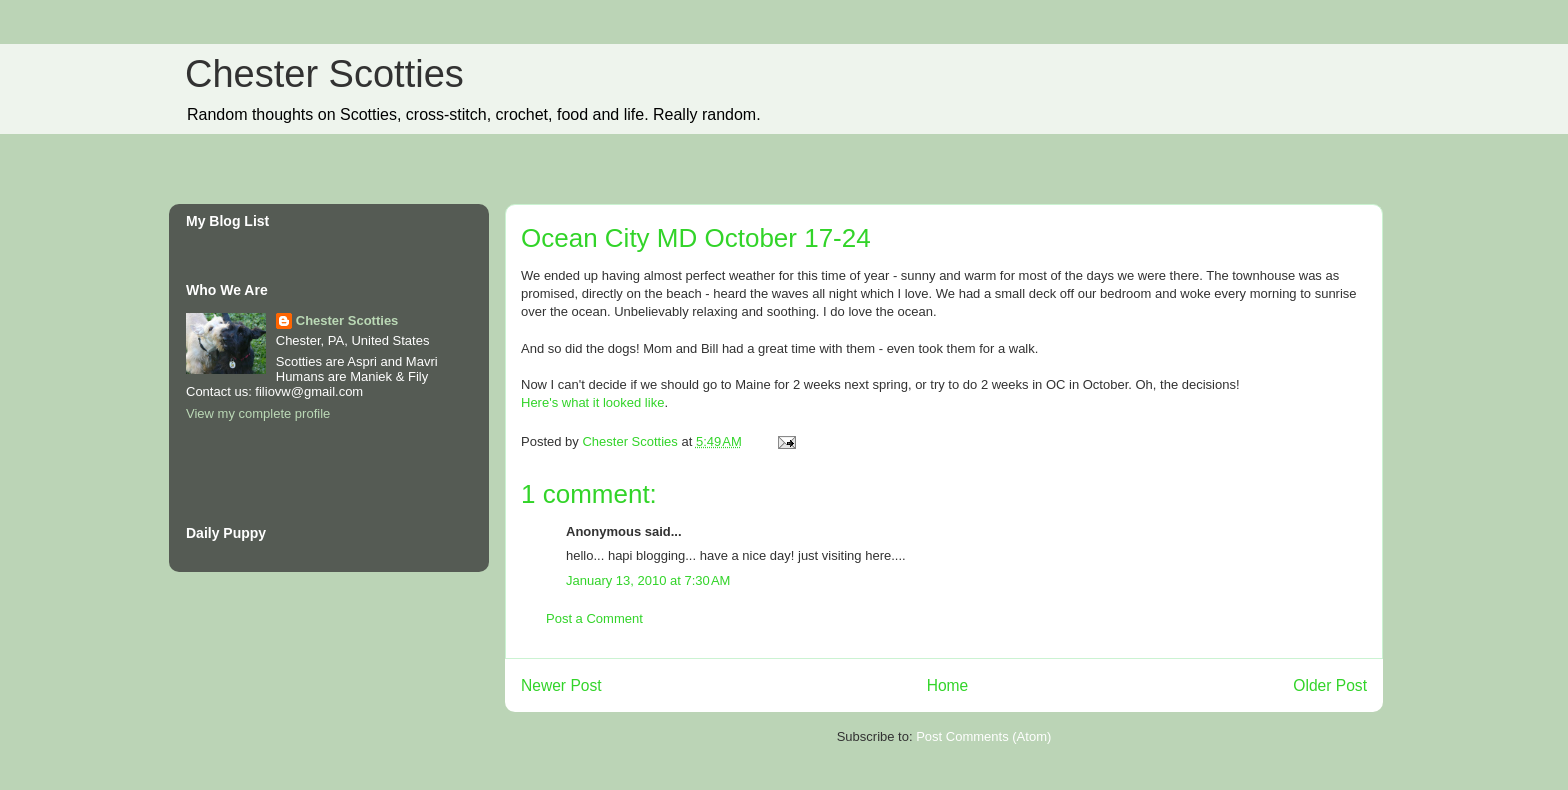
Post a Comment (594, 618)
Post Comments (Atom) (983, 736)
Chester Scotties (324, 74)
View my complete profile (258, 413)
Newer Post (561, 685)
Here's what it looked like (592, 402)
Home (948, 685)
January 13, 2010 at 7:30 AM (648, 580)
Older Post (1330, 685)
